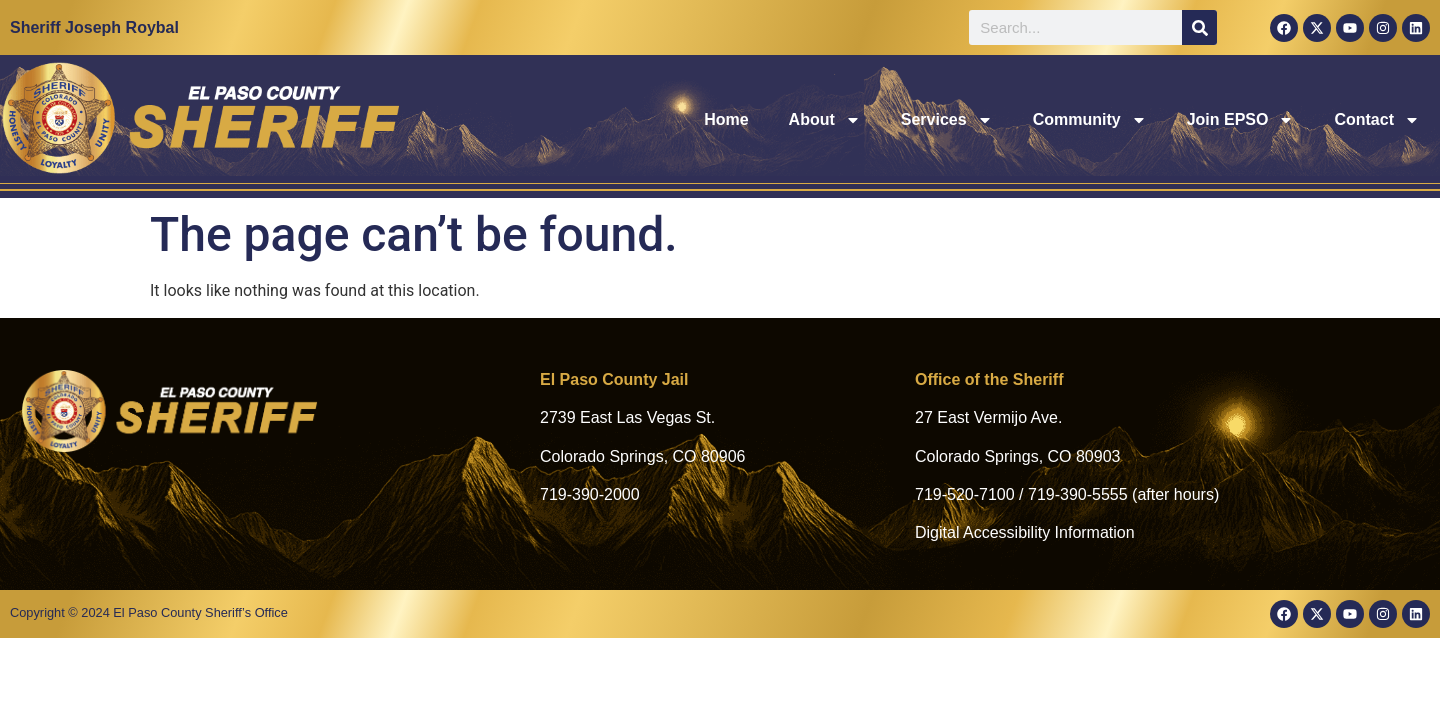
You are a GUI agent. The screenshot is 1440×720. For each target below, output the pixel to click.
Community (1090, 120)
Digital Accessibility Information (1025, 532)
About (825, 120)
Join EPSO (1241, 120)
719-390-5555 (1078, 494)
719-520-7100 (965, 494)
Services (947, 120)
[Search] (1199, 27)
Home (726, 119)
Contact (1377, 120)
